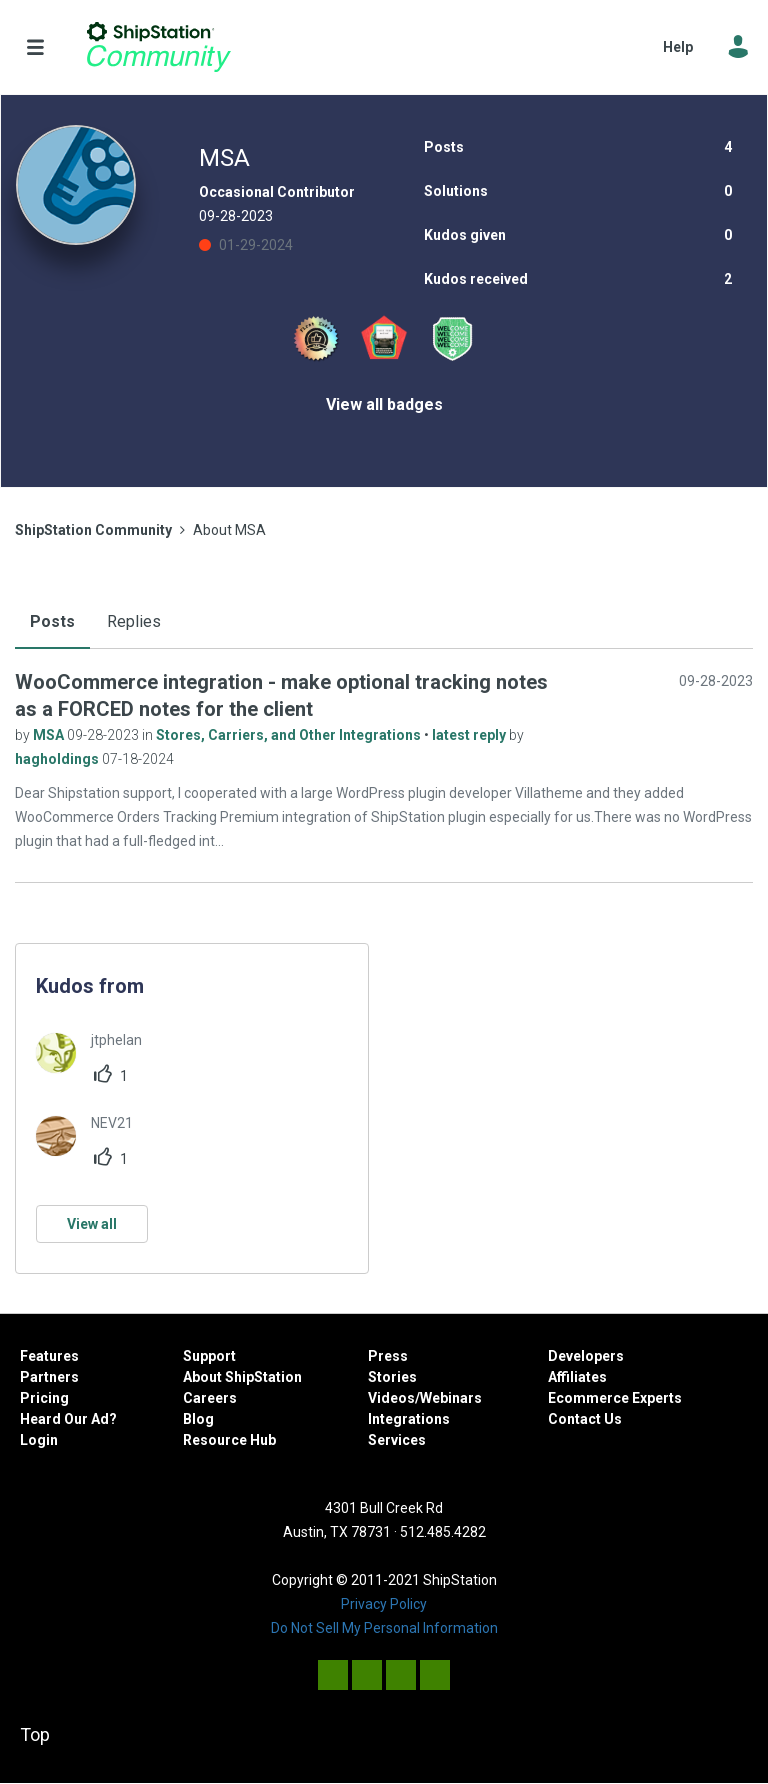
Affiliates (577, 1377)
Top (35, 1734)
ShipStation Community (158, 47)
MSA (50, 735)
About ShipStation (242, 1377)
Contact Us (585, 1419)
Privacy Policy (384, 1604)
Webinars (451, 1398)
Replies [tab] (134, 621)
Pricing (44, 1398)
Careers (210, 1398)
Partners (49, 1377)
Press (388, 1356)
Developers (586, 1356)
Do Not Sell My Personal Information (384, 1628)
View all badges (384, 404)
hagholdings (58, 759)
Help (678, 47)
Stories (392, 1377)
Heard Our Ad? (68, 1419)
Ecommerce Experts (615, 1398)
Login (39, 1440)
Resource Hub (229, 1440)
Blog (198, 1419)
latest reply (470, 735)
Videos (391, 1398)
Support (209, 1356)
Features (49, 1356)
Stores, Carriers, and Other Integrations (290, 735)
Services (397, 1440)
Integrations (409, 1419)
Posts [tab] (52, 621)
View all (92, 1224)
